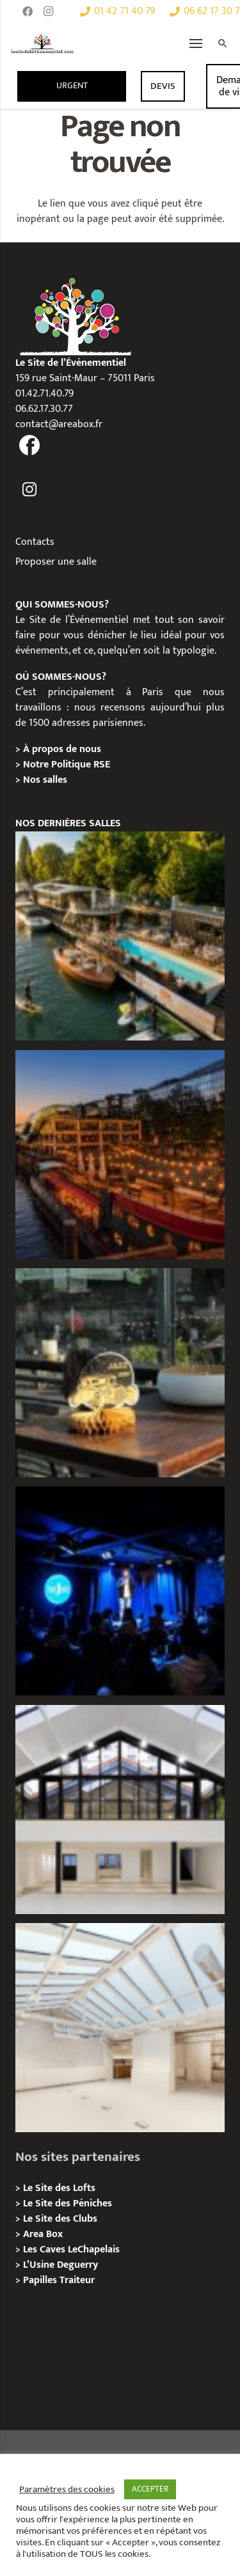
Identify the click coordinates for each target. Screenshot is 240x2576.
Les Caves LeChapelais (71, 2249)
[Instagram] (48, 11)
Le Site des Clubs (60, 2218)
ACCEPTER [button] (150, 2489)
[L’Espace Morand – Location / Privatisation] (120, 2027)
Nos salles (45, 780)
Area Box (43, 2234)
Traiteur (77, 2280)
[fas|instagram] (29, 490)
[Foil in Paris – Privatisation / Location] (120, 936)
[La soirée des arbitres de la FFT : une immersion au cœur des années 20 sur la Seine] (120, 1372)
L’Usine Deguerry (60, 2265)
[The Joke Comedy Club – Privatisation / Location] (120, 1590)
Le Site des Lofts (59, 2188)
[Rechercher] (223, 43)
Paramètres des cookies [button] (67, 2489)
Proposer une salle (56, 561)
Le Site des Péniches (67, 2203)
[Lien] (42, 43)
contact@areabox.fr (58, 424)
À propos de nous (62, 749)
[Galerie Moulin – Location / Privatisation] (120, 1809)
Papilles (41, 2280)
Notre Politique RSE (66, 764)
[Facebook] (27, 11)
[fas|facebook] (29, 446)
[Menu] (196, 43)
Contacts (34, 542)
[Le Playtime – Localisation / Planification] (120, 1154)
